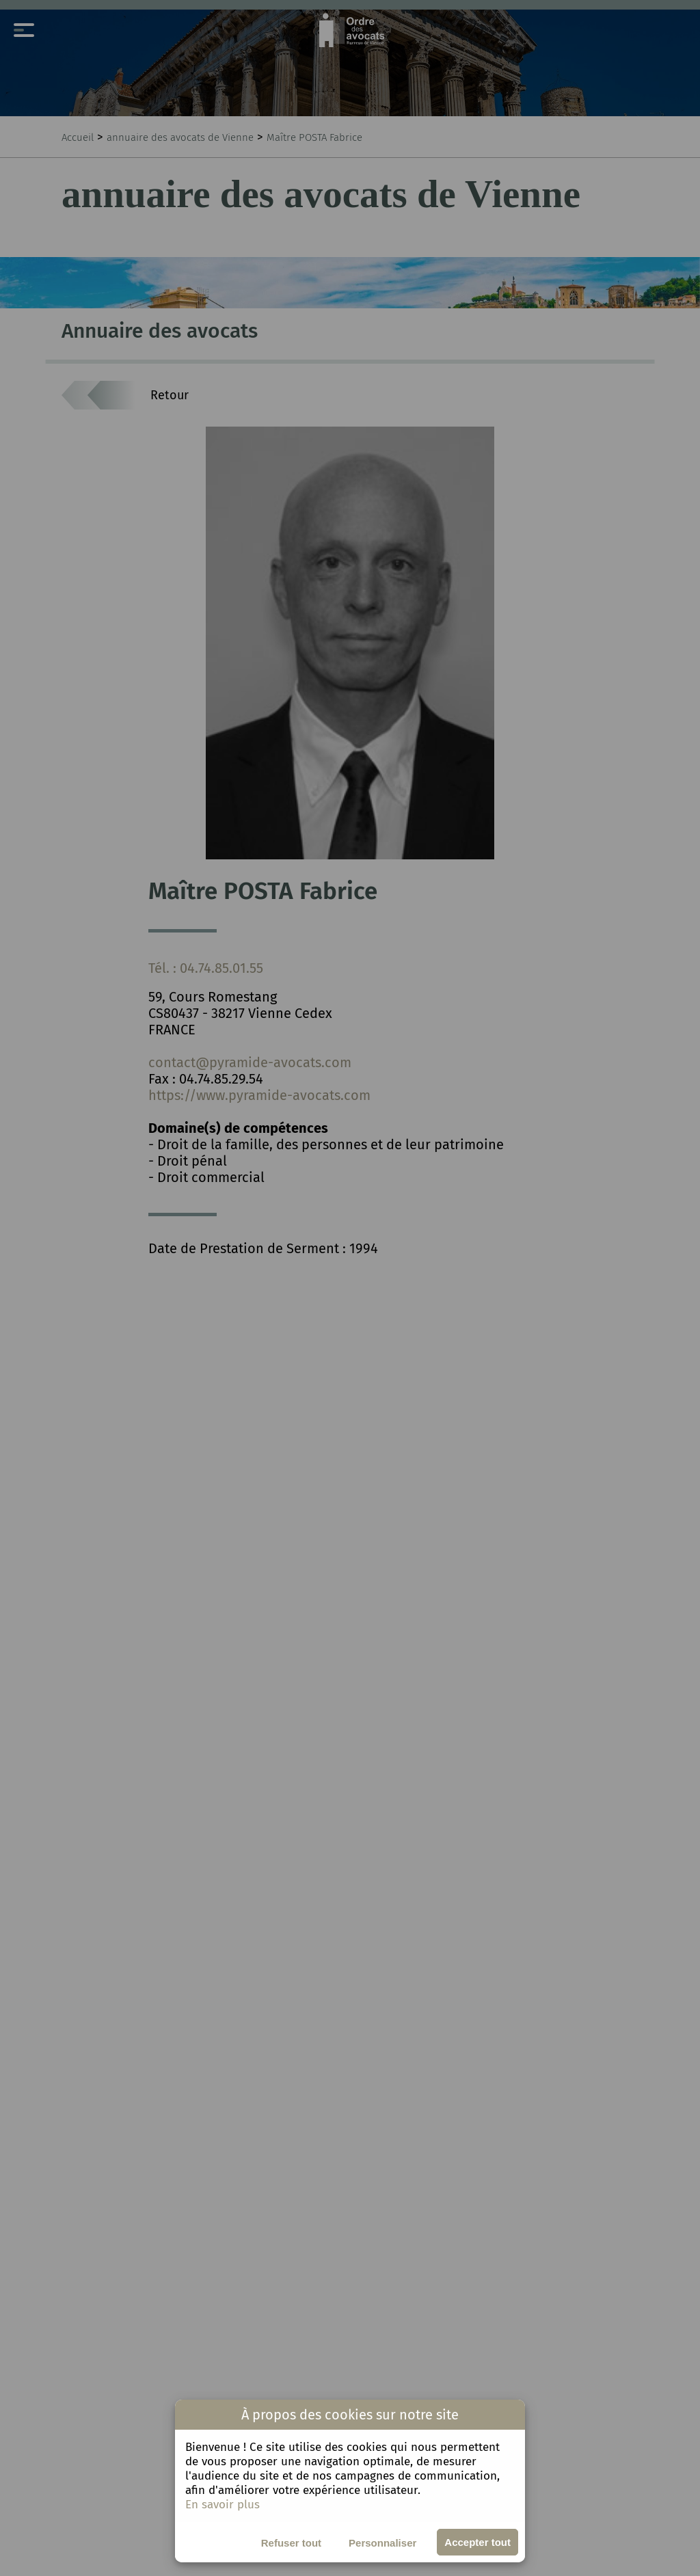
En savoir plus (222, 2504)
